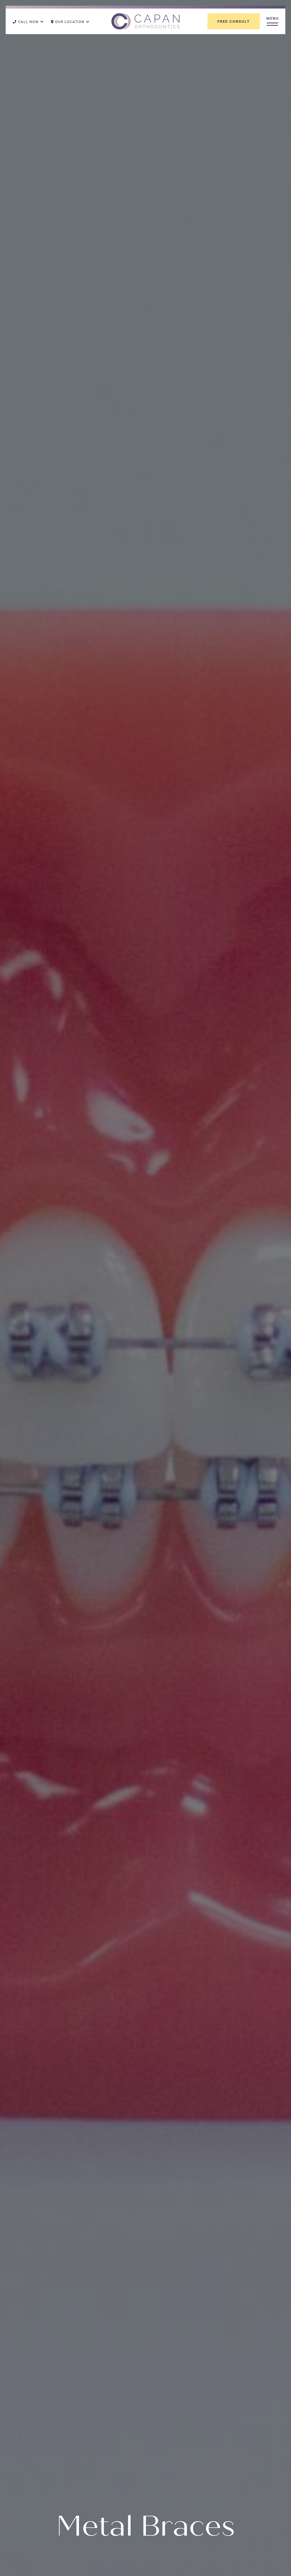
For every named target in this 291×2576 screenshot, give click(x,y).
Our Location (70, 21)
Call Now (28, 21)
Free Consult (233, 21)
